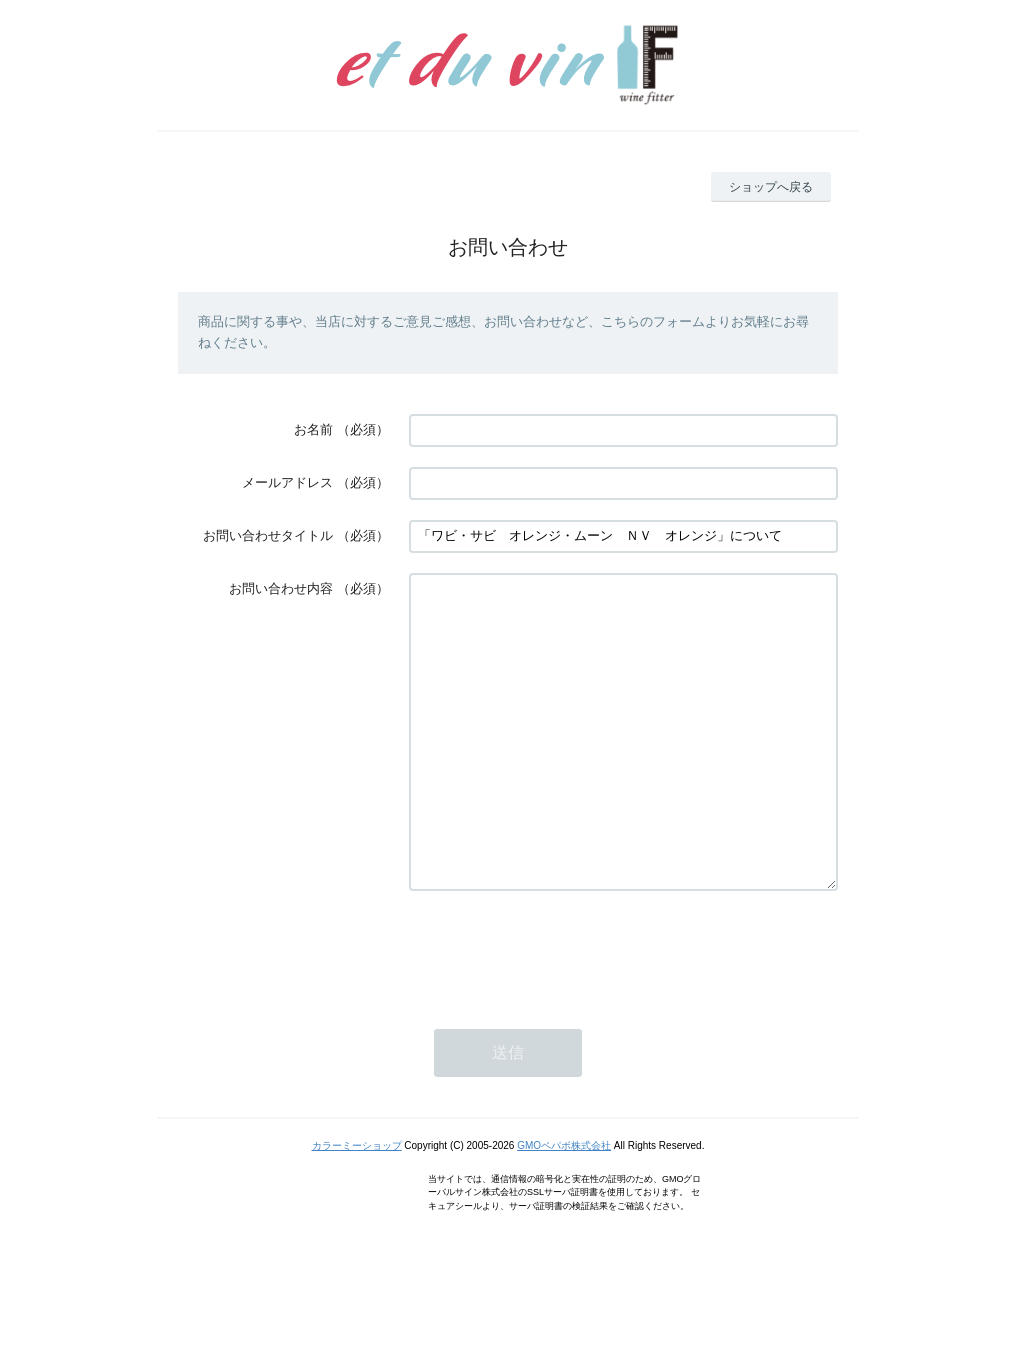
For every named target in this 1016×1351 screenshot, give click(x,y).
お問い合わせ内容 (281, 588)
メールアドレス (287, 482)
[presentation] (561, 1010)
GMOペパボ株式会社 (564, 1205)
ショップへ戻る (771, 187)
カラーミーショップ (357, 1205)
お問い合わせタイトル (268, 535)
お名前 (313, 429)
